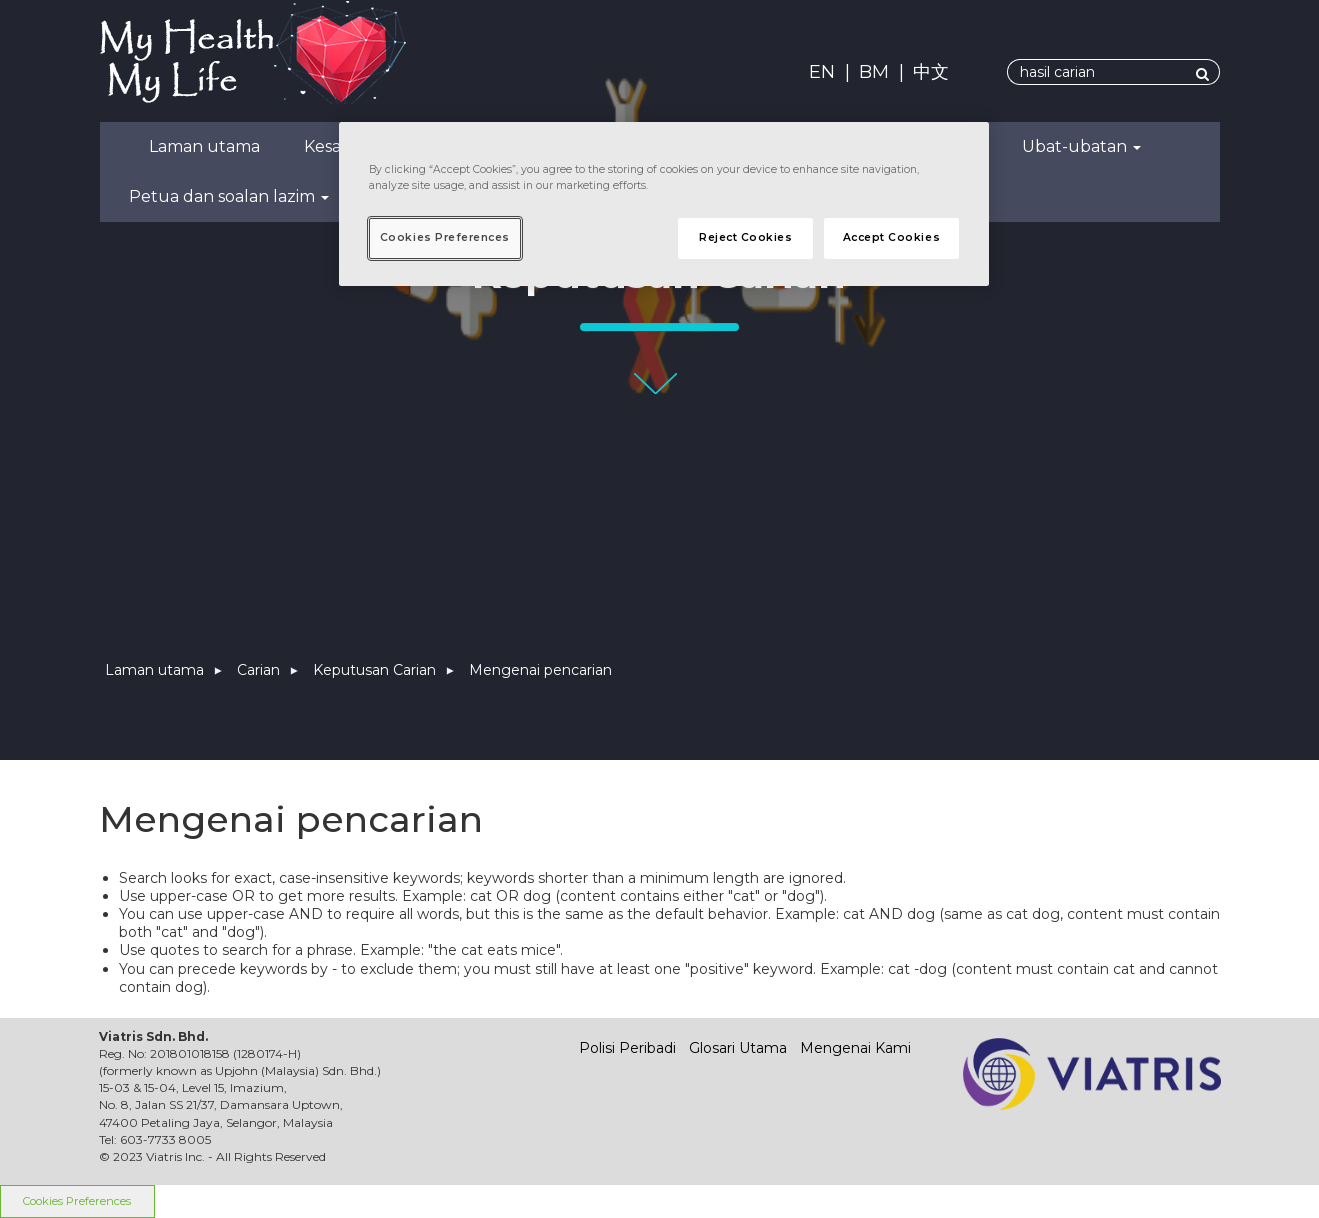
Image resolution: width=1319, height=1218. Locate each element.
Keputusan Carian (374, 670)
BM (874, 72)
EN (822, 72)
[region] (664, 204)
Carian (258, 670)
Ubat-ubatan (1081, 146)
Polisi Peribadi (627, 1048)
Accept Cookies (891, 237)
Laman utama (204, 146)
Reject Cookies (745, 237)
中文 (931, 72)
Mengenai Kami (855, 1048)
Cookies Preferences (445, 237)
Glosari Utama (738, 1048)
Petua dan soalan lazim (229, 196)
